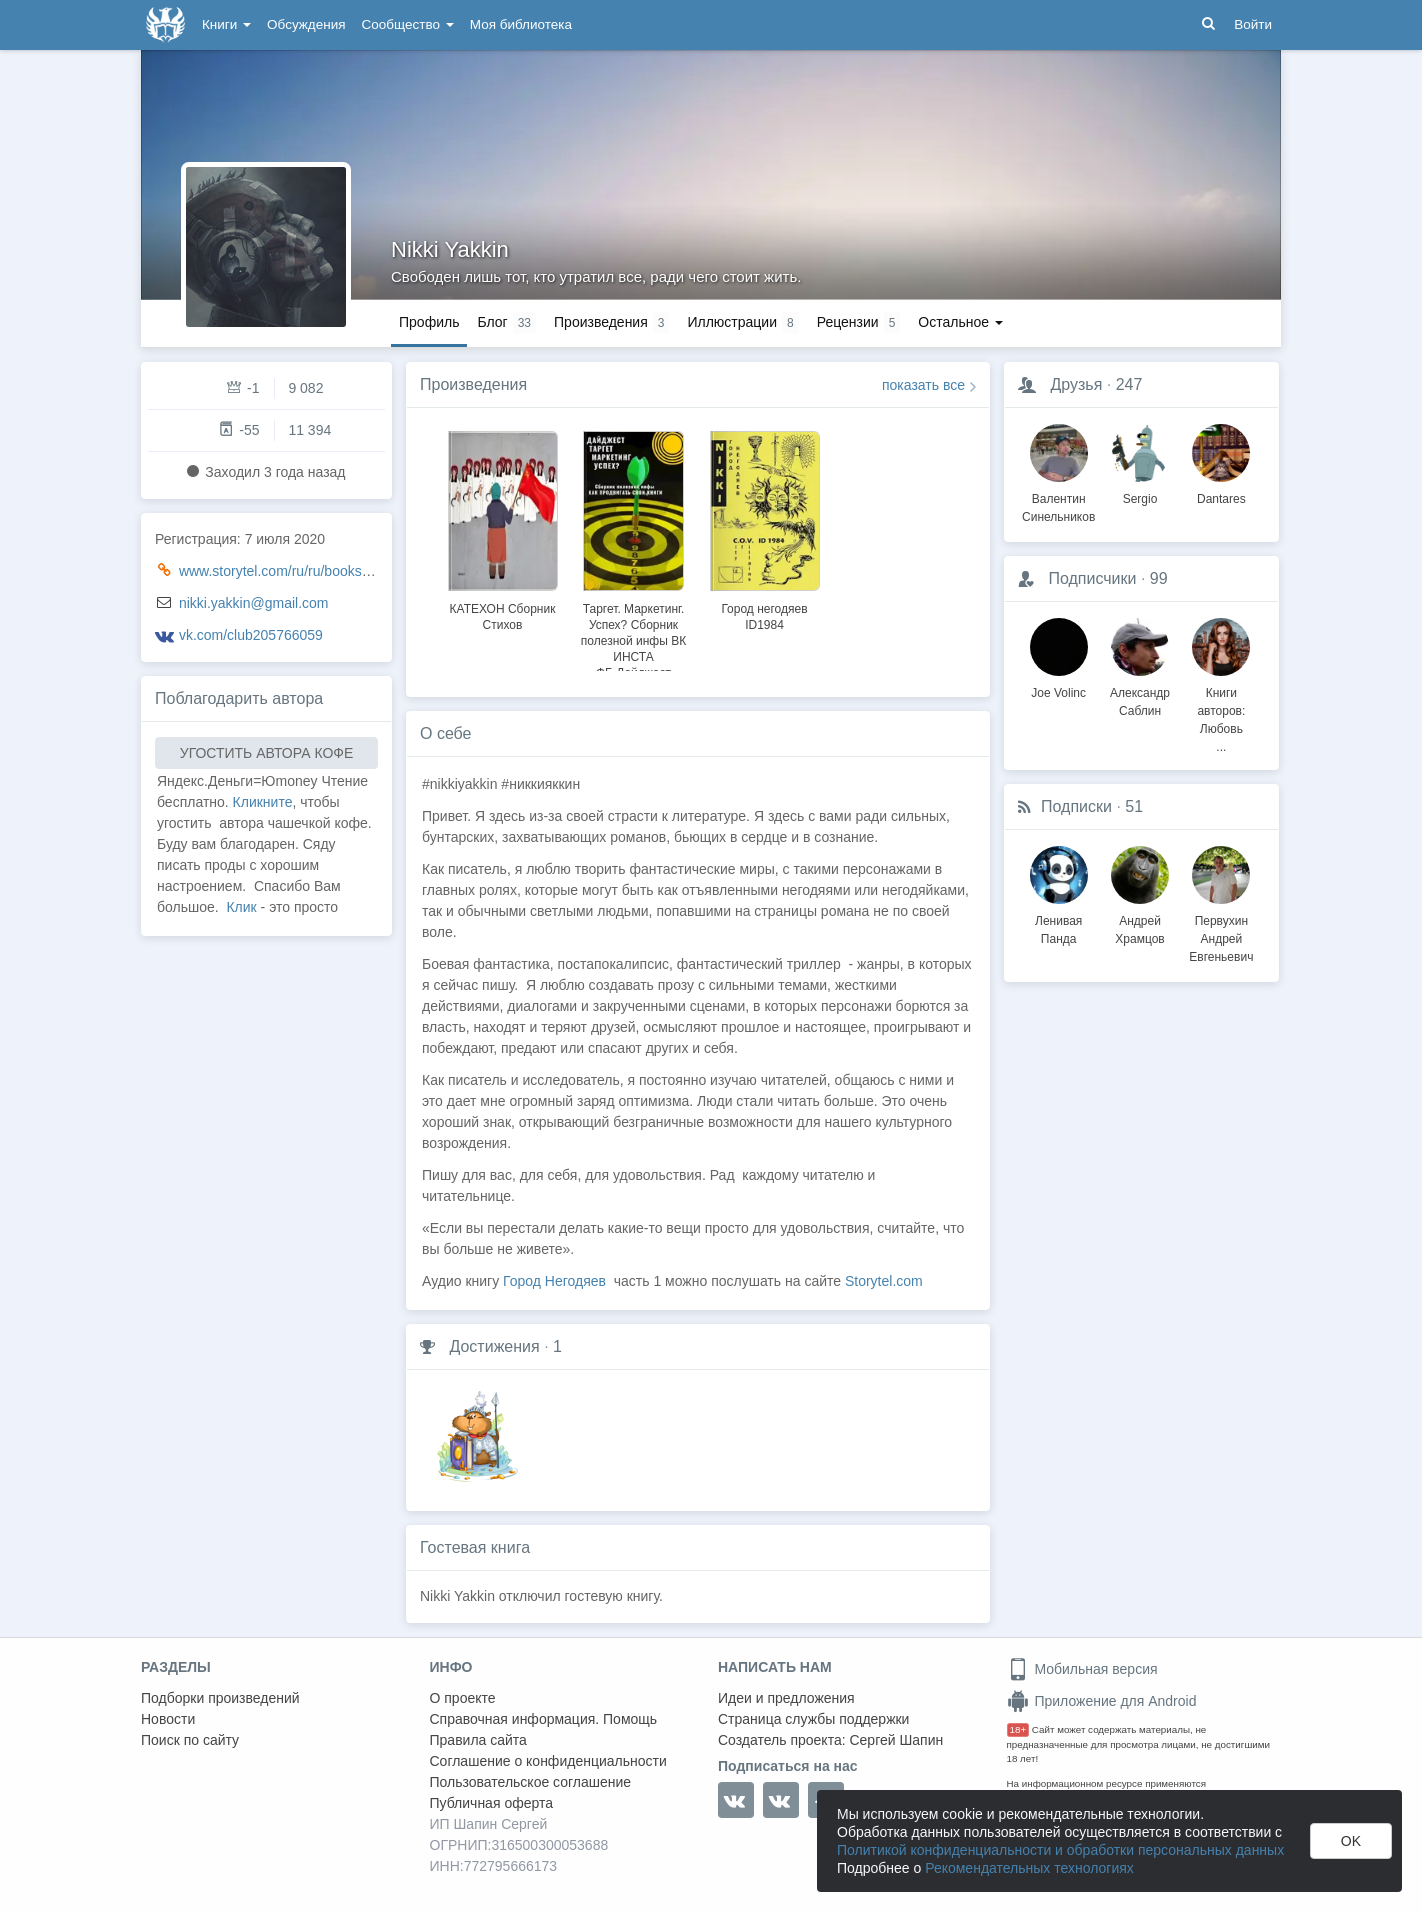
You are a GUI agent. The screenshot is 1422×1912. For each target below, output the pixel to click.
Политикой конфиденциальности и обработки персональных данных (1060, 1850)
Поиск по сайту (190, 1740)
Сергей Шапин (896, 1740)
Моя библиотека (521, 24)
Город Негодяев (554, 1281)
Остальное (960, 322)
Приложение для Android (1102, 1701)
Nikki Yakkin (450, 249)
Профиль (429, 322)
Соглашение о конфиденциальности (548, 1761)
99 (1159, 578)
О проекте (463, 1698)
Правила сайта (478, 1740)
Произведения (473, 384)
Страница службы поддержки (813, 1719)
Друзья (1076, 384)
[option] (502, 528)
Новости (168, 1719)
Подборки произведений (220, 1698)
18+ (1018, 1729)
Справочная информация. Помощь (544, 1719)
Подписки (1076, 806)
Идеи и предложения (786, 1698)
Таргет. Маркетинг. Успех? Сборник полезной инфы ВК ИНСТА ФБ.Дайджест (633, 641)
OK (1351, 1841)
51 (1134, 806)
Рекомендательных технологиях (1029, 1868)
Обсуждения (306, 24)
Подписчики (1092, 578)
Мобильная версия (1082, 1669)
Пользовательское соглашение (531, 1782)
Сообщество (408, 24)
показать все (923, 385)
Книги (226, 24)
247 (1129, 384)
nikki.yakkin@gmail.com (254, 603)
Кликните (263, 802)
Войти (1253, 24)
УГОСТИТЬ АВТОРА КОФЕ (267, 753)
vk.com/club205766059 (251, 635)
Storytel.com (884, 1281)
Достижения (494, 1346)
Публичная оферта (492, 1803)
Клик (241, 907)
